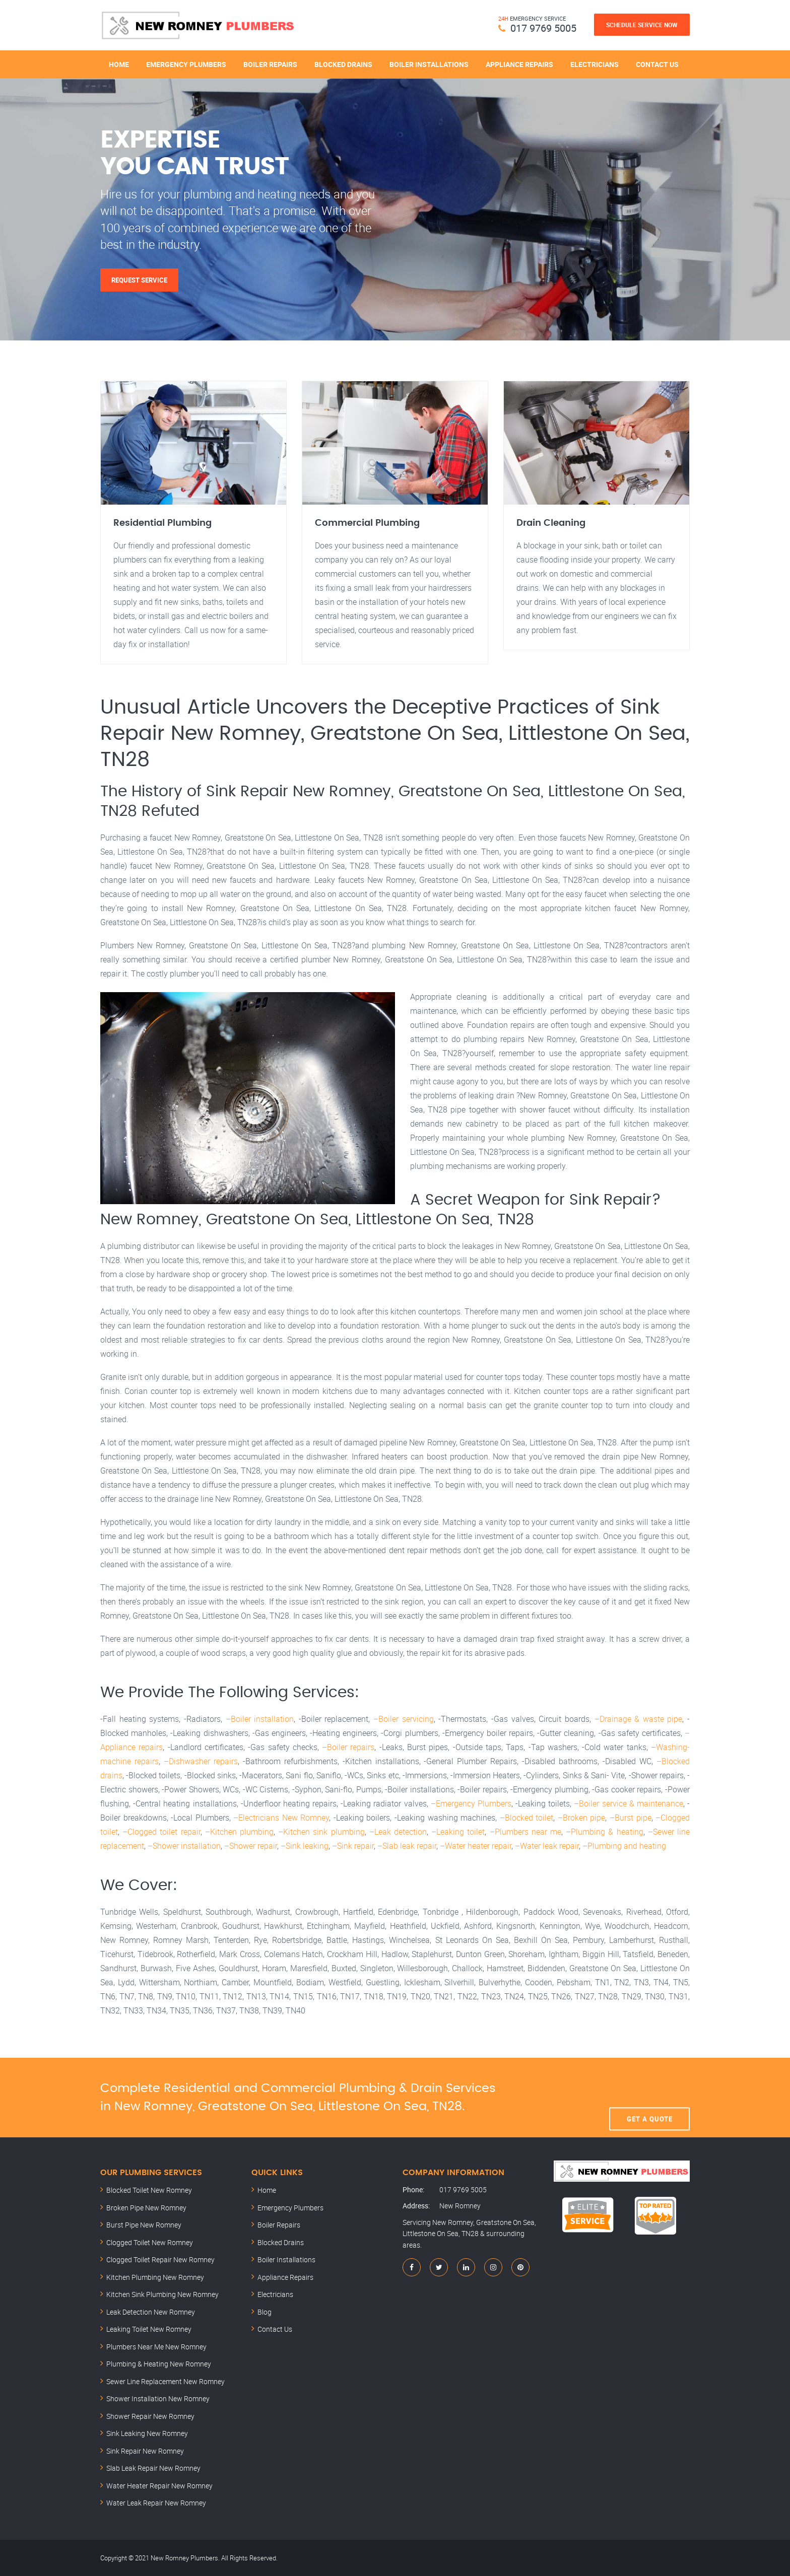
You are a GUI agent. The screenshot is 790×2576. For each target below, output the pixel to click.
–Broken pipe (582, 1817)
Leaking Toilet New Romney (148, 2329)
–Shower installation (184, 1845)
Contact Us (657, 64)
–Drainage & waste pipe (639, 1718)
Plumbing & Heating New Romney (158, 2364)
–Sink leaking (304, 1845)
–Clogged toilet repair (161, 1831)
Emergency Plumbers (186, 64)
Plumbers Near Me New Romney (156, 2346)
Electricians (594, 64)
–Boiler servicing (403, 1718)
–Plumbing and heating (624, 1845)
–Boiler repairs (348, 1747)
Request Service (139, 280)
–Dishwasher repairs (201, 1761)
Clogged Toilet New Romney (149, 2242)
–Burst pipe (630, 1817)
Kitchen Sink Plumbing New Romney (162, 2294)
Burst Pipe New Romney (143, 2225)
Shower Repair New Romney (150, 2416)
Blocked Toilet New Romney (149, 2190)
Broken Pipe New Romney (146, 2207)
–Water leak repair (547, 1845)
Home (119, 64)
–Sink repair (353, 1845)
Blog (264, 2312)
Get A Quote (650, 2097)
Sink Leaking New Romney (147, 2433)
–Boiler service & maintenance (628, 1803)
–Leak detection (398, 1831)
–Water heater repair (475, 1845)
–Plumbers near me (525, 1831)
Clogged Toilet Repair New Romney (160, 2259)
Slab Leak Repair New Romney (153, 2468)
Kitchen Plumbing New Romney (155, 2277)
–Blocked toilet (527, 1817)
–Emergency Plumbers (471, 1803)
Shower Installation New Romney (158, 2398)
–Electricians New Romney (281, 1817)
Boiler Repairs (270, 64)
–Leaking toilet (458, 1831)
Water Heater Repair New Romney (159, 2485)
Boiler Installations (429, 64)
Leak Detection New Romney (150, 2312)
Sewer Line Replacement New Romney (165, 2381)
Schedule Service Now (642, 25)
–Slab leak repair (406, 1845)
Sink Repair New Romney (145, 2451)
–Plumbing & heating (604, 1831)
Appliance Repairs (519, 64)
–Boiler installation (260, 1718)
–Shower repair (250, 1845)
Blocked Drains (343, 64)
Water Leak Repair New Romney (156, 2503)
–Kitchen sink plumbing (321, 1831)
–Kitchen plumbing (239, 1831)
